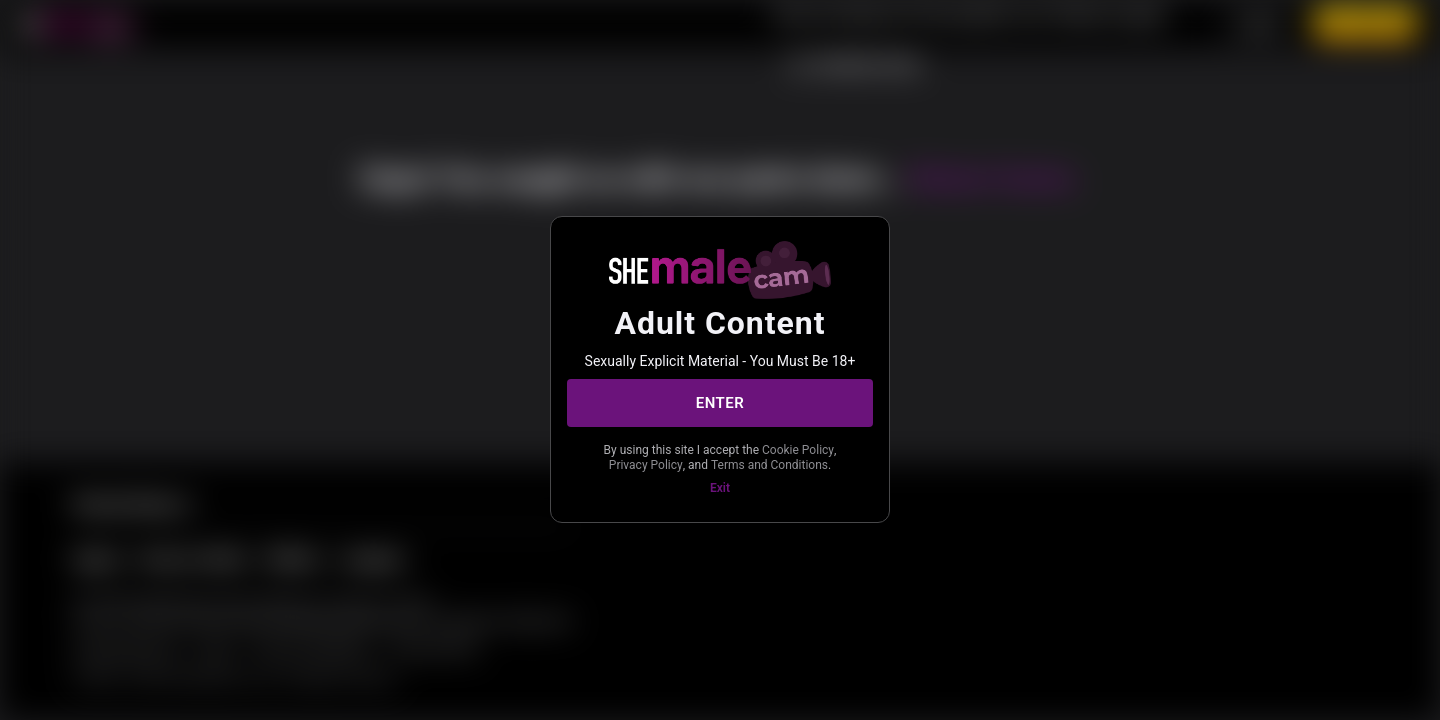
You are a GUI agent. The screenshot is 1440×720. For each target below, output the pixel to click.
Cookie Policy (798, 450)
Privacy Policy (646, 465)
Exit (720, 488)
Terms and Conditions (769, 465)
